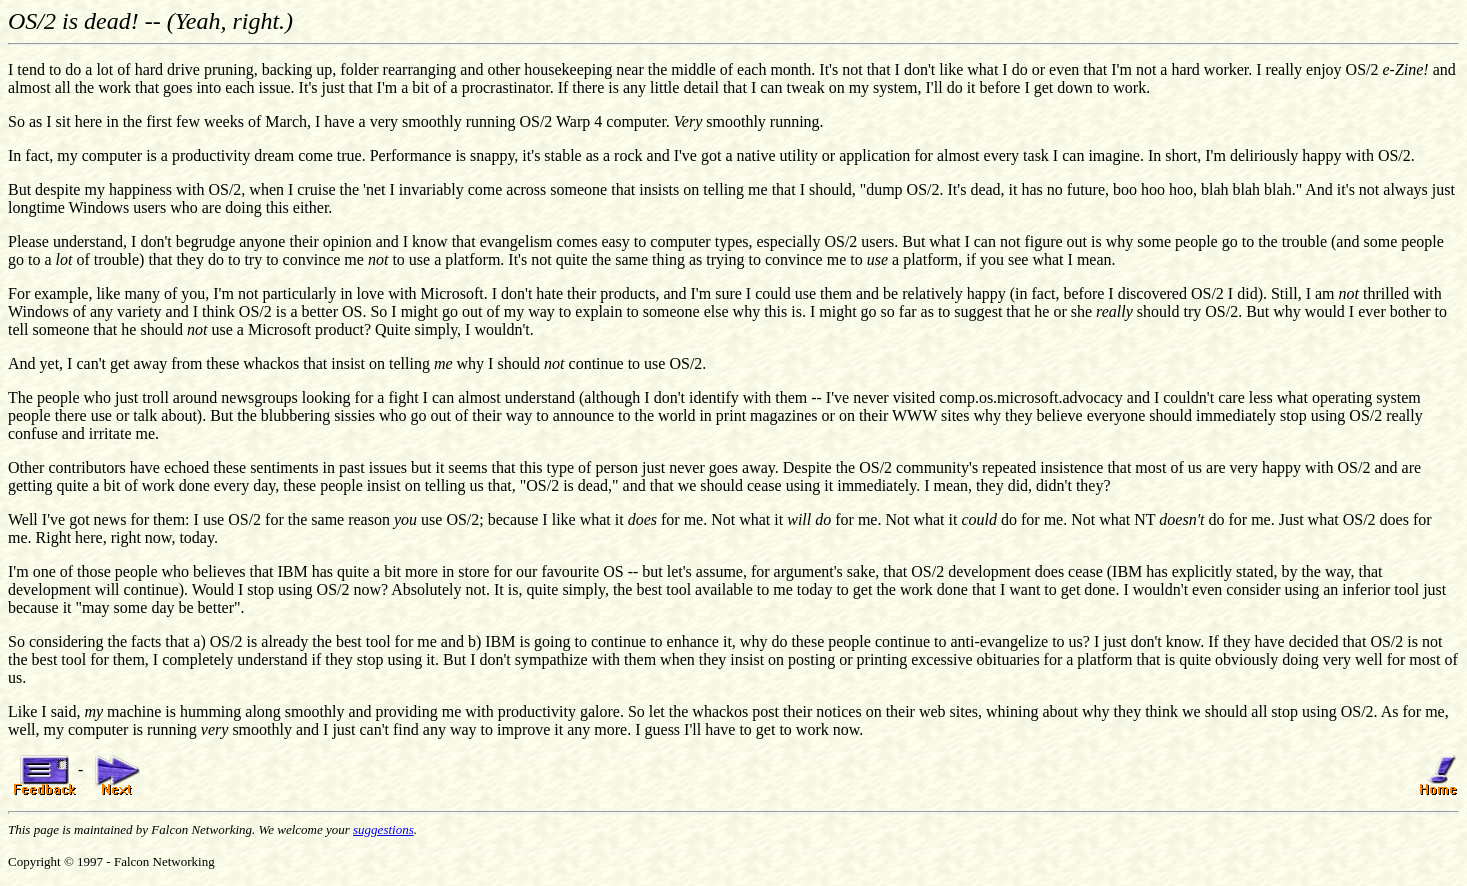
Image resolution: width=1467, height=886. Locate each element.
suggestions (383, 829)
